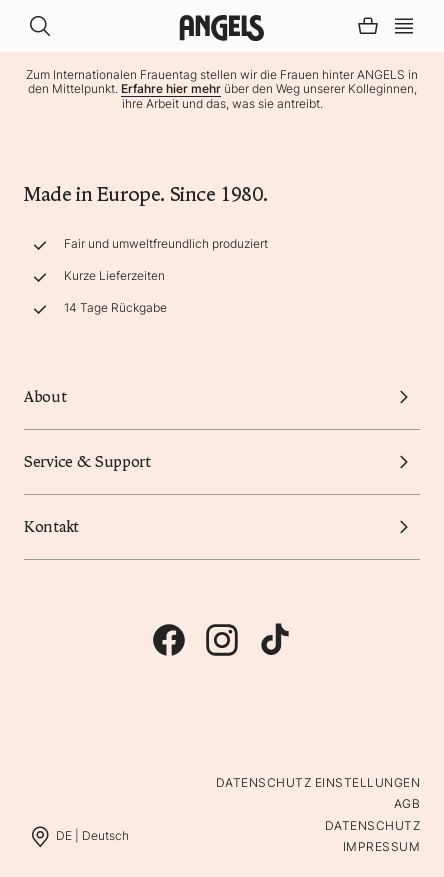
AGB (407, 803)
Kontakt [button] (222, 527)
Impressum (381, 846)
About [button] (222, 397)
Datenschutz (372, 825)
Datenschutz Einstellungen (318, 782)
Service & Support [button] (222, 462)
